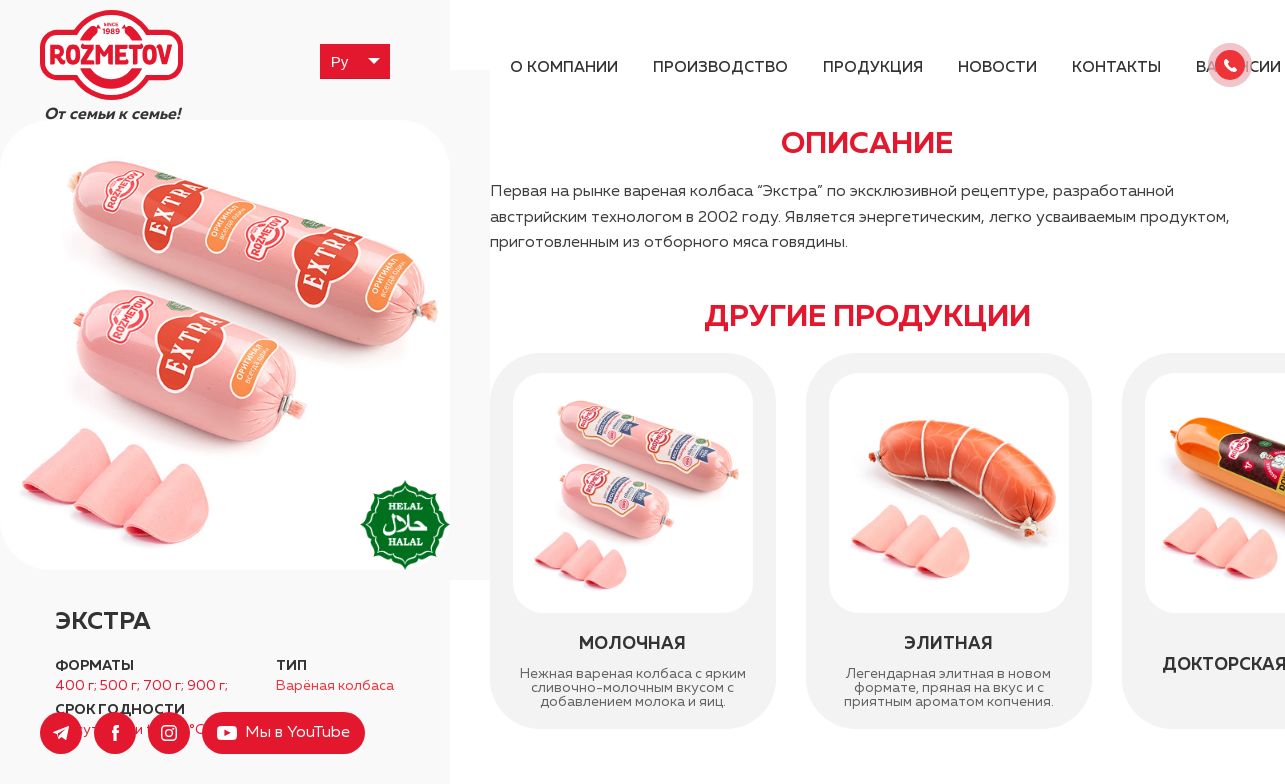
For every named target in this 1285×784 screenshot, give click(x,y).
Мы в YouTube (297, 733)
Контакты (1116, 67)
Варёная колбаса (335, 686)
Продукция (873, 67)
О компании (564, 67)
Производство (720, 67)
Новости (997, 67)
